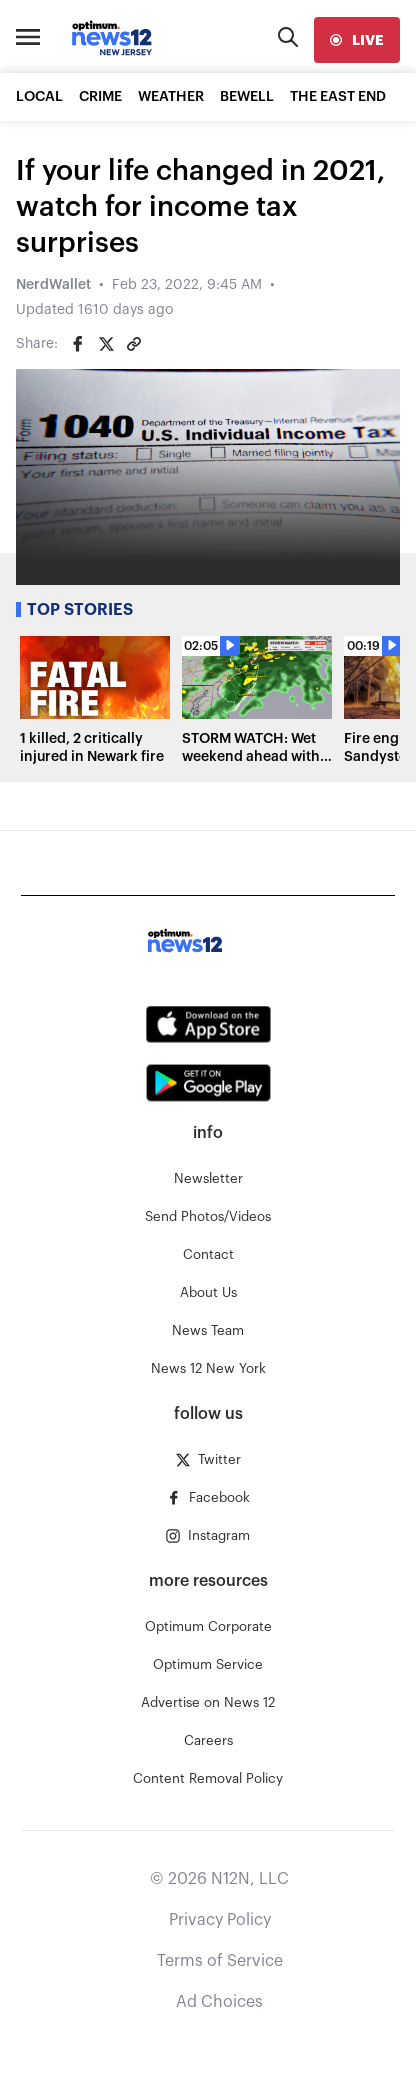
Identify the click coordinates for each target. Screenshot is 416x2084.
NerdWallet (53, 285)
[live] (357, 40)
